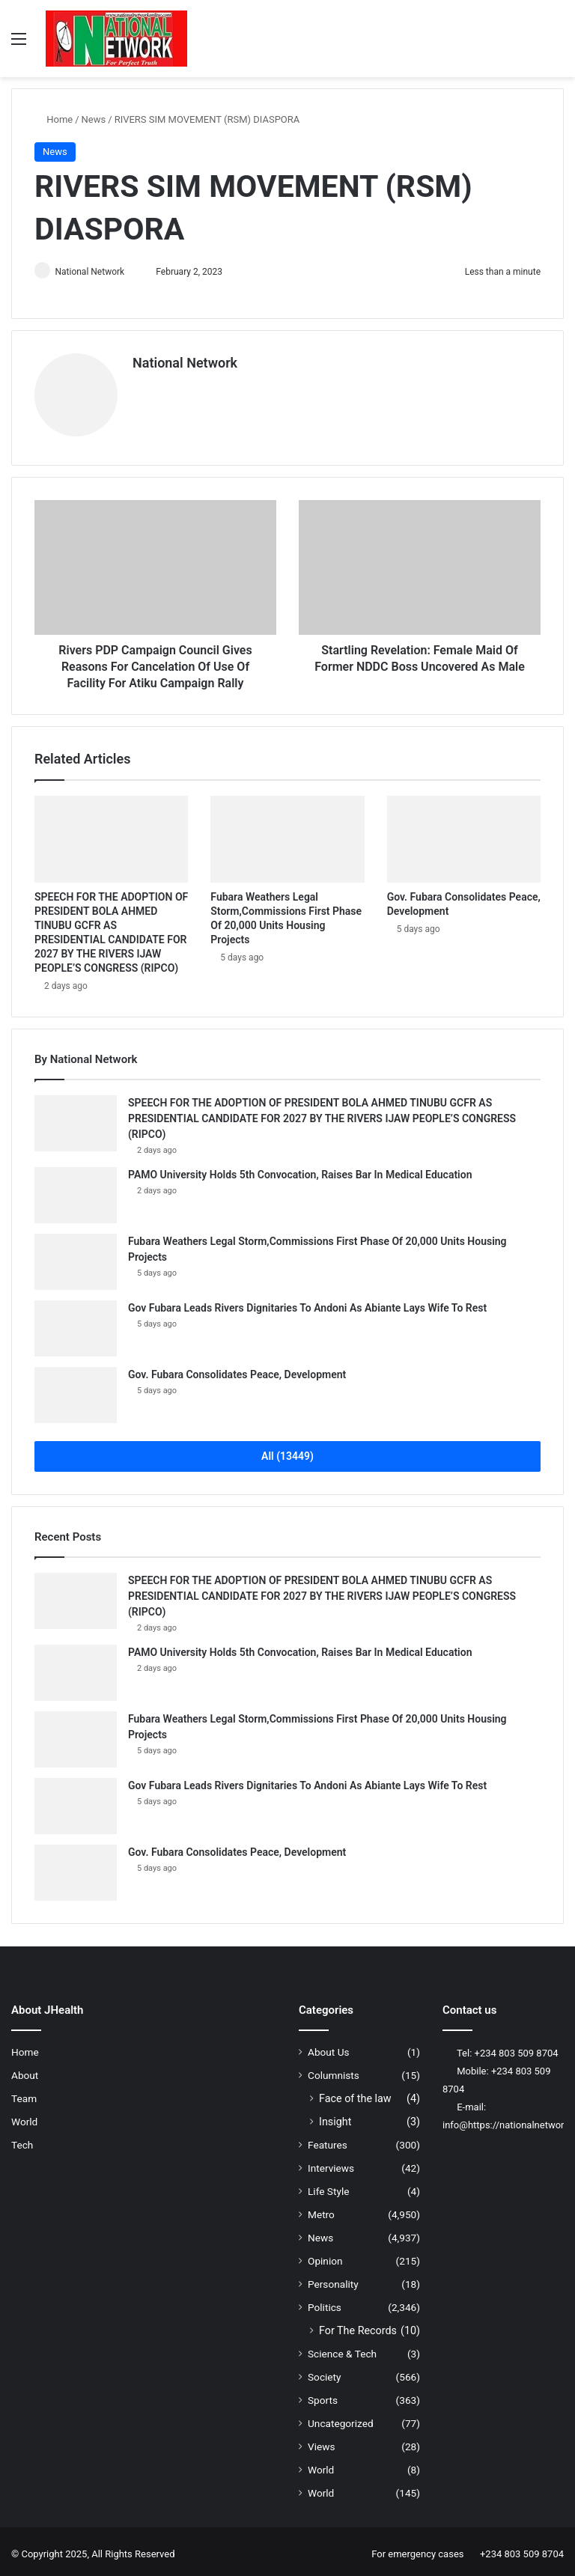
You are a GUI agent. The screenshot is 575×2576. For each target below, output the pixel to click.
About (24, 2070)
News (94, 119)
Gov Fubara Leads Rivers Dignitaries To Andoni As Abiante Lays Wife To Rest (307, 1303)
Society (324, 2372)
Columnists (333, 2070)
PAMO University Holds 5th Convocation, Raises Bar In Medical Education (300, 1169)
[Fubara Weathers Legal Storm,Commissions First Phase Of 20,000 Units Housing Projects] (287, 834)
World (24, 2116)
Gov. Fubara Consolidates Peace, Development (237, 1369)
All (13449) (287, 1451)
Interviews (331, 2163)
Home (53, 119)
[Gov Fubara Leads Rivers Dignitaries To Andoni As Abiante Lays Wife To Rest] (75, 1323)
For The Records (358, 2325)
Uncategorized (341, 2418)
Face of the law (355, 2093)
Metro (321, 2209)
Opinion (325, 2256)
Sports (323, 2395)
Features (327, 2140)
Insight (335, 2116)
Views (321, 2441)
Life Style (328, 2186)
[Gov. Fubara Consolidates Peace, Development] (464, 834)
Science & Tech (342, 2348)
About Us (329, 2047)
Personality (333, 2279)
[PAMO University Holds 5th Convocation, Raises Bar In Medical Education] (75, 1190)
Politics (324, 2302)
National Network (96, 272)
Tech (22, 2140)
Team (24, 2093)
